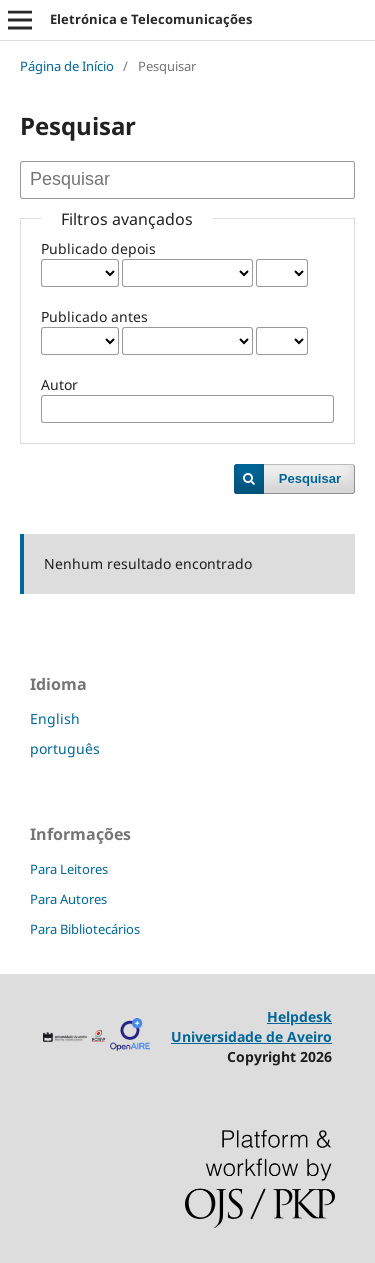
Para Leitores (69, 869)
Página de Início (67, 66)
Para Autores (68, 899)
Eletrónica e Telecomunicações (151, 19)
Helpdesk (299, 1016)
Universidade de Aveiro (251, 1036)
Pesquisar (310, 478)
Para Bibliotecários (85, 929)
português (65, 748)
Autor (59, 384)
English (55, 718)
